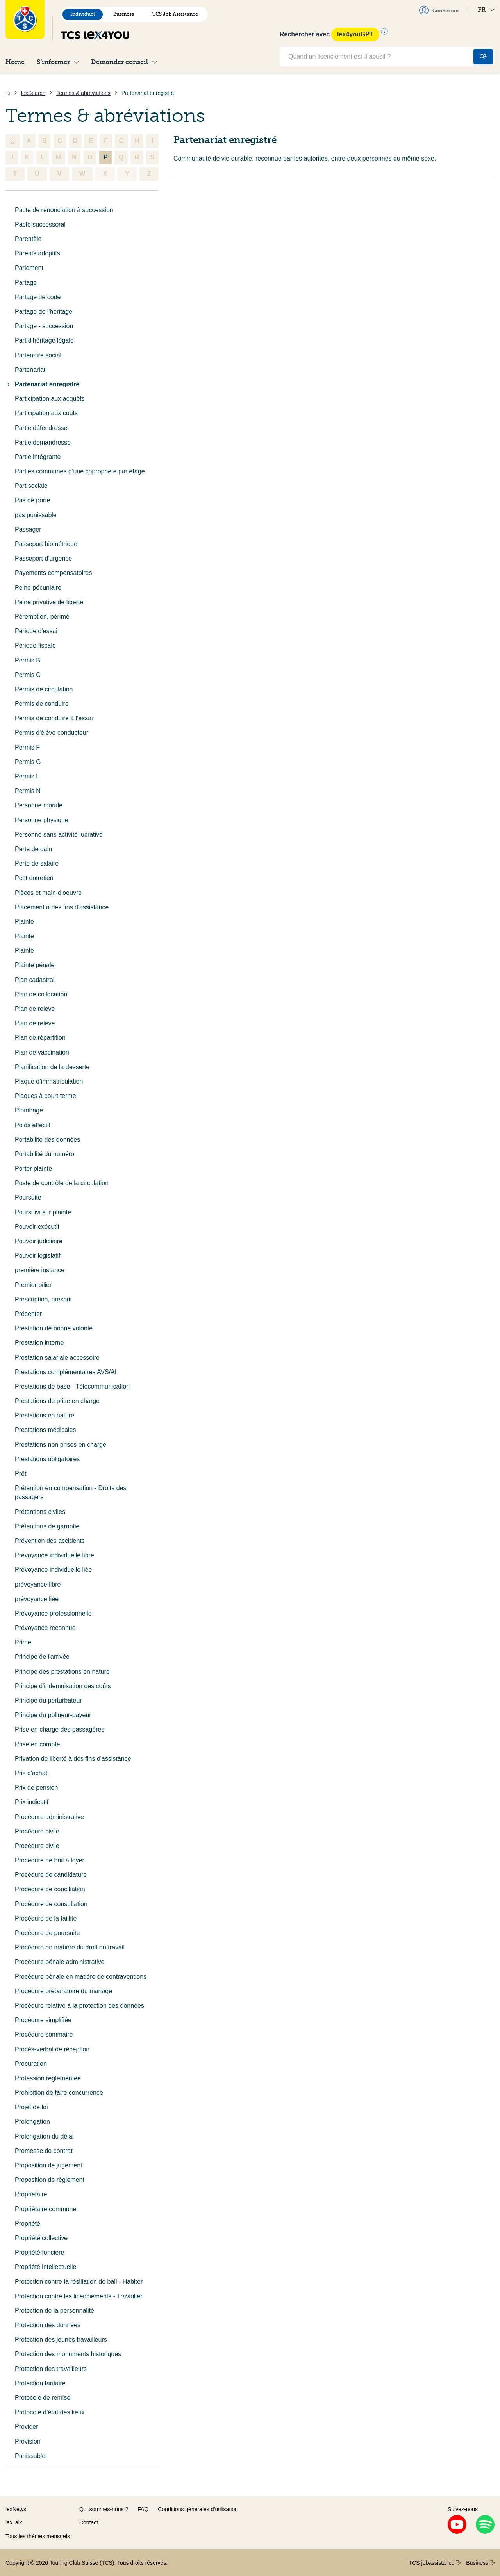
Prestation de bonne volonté (54, 1328)
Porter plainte (33, 1168)
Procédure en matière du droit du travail (70, 1947)
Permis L (27, 776)
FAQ (143, 2509)
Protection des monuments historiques (68, 2354)
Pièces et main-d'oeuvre (48, 892)
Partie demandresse (43, 442)
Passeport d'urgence (43, 558)
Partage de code (38, 297)
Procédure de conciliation (50, 1889)
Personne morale (38, 805)
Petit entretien (34, 878)
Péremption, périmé (42, 616)
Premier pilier (33, 1285)
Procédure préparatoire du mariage (63, 1991)
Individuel (82, 14)
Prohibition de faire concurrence (59, 2092)
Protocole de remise (42, 2397)
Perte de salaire (37, 863)
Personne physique (41, 820)
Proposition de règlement (49, 2179)
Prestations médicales (45, 1429)
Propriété (27, 2223)
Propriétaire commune (45, 2209)
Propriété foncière (39, 2252)
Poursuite (28, 1197)
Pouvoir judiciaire (38, 1241)
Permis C (28, 674)
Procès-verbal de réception (52, 2049)
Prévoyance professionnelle (53, 1613)
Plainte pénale (34, 965)
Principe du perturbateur (48, 1700)
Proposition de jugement (48, 2165)
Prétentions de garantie (47, 1526)
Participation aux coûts (46, 413)
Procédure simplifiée (43, 2020)
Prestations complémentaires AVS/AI (65, 1372)
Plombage (29, 1110)
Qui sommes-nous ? (103, 2509)
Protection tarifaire (40, 2383)
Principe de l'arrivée (42, 1656)
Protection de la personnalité (54, 2310)
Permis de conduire (42, 703)
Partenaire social (38, 355)
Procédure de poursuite (47, 1933)
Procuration (31, 2063)
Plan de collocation (41, 994)
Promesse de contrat (44, 2151)
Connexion (439, 9)
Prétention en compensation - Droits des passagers (70, 1492)
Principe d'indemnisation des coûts (63, 1686)
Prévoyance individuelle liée (53, 1569)
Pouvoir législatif (38, 1255)
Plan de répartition (40, 1037)
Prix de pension (36, 1787)
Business (123, 14)
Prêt (20, 1473)
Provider (26, 2426)
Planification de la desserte (52, 1067)
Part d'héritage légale (44, 340)
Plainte (24, 921)
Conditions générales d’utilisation (198, 2509)
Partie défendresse (41, 428)
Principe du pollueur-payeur (53, 1715)
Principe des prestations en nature (62, 1671)
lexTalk (13, 2522)
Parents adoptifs (37, 253)
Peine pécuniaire (38, 587)
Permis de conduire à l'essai (54, 718)
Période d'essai (36, 631)
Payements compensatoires (53, 572)
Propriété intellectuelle (45, 2267)
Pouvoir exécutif (37, 1226)
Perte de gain (33, 849)
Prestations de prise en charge (57, 1401)
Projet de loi (31, 2107)
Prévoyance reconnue (45, 1628)
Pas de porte (32, 500)
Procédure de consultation (51, 1904)
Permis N (28, 790)
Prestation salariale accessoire (57, 1357)
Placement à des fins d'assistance (62, 907)
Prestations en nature (44, 1415)
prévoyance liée (37, 1599)
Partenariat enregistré (42, 384)
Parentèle (28, 239)
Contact (88, 2522)
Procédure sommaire (44, 2034)
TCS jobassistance (435, 2563)
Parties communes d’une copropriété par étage (80, 471)
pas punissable (36, 515)
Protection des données (47, 2325)
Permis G (28, 762)
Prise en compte (37, 1744)
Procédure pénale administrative (59, 1961)
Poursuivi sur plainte (43, 1212)
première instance (39, 1270)
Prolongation (32, 2121)
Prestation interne (39, 1342)
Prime (23, 1642)
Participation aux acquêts (50, 398)
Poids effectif (32, 1125)
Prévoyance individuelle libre (54, 1555)
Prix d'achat (31, 1773)
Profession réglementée (48, 2078)
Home (15, 62)
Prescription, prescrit (43, 1299)
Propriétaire (31, 2194)
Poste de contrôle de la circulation (62, 1183)
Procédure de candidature (51, 1874)
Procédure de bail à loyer (49, 1860)
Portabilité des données (47, 1139)
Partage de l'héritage (43, 311)
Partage (26, 282)
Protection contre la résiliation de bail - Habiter (79, 2281)
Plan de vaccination (42, 1052)
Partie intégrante (38, 456)
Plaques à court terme (45, 1096)
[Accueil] (7, 93)
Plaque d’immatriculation (49, 1081)
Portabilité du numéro (44, 1154)
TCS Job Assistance (175, 14)
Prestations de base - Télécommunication (72, 1386)
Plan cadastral (34, 979)
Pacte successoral (40, 224)
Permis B (27, 660)
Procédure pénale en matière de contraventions (80, 1976)
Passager (28, 529)
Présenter (28, 1313)
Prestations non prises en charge (60, 1444)
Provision (28, 2441)
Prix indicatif (31, 1802)
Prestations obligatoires (47, 1459)
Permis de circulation (44, 689)
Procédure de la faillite (46, 1918)
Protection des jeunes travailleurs (61, 2339)
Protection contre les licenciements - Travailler (78, 2296)
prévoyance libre (38, 1584)
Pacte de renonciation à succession (64, 210)
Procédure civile (37, 1831)
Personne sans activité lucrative (59, 834)
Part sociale (31, 485)
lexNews (15, 2509)
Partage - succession (44, 326)
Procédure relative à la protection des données (79, 2005)
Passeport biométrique (46, 544)
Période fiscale (35, 645)
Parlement (29, 267)
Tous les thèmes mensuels (37, 2536)
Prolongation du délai (44, 2136)
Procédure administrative (49, 1817)
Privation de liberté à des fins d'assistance (73, 1758)
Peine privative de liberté (49, 602)
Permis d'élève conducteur (51, 732)
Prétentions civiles (40, 1511)
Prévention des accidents (50, 1540)
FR (486, 9)
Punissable (30, 2456)
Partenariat (30, 369)
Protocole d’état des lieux (50, 2412)
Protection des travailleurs (51, 2368)
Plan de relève (35, 1008)
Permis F (27, 747)
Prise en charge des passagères (59, 1729)
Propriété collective (41, 2238)
